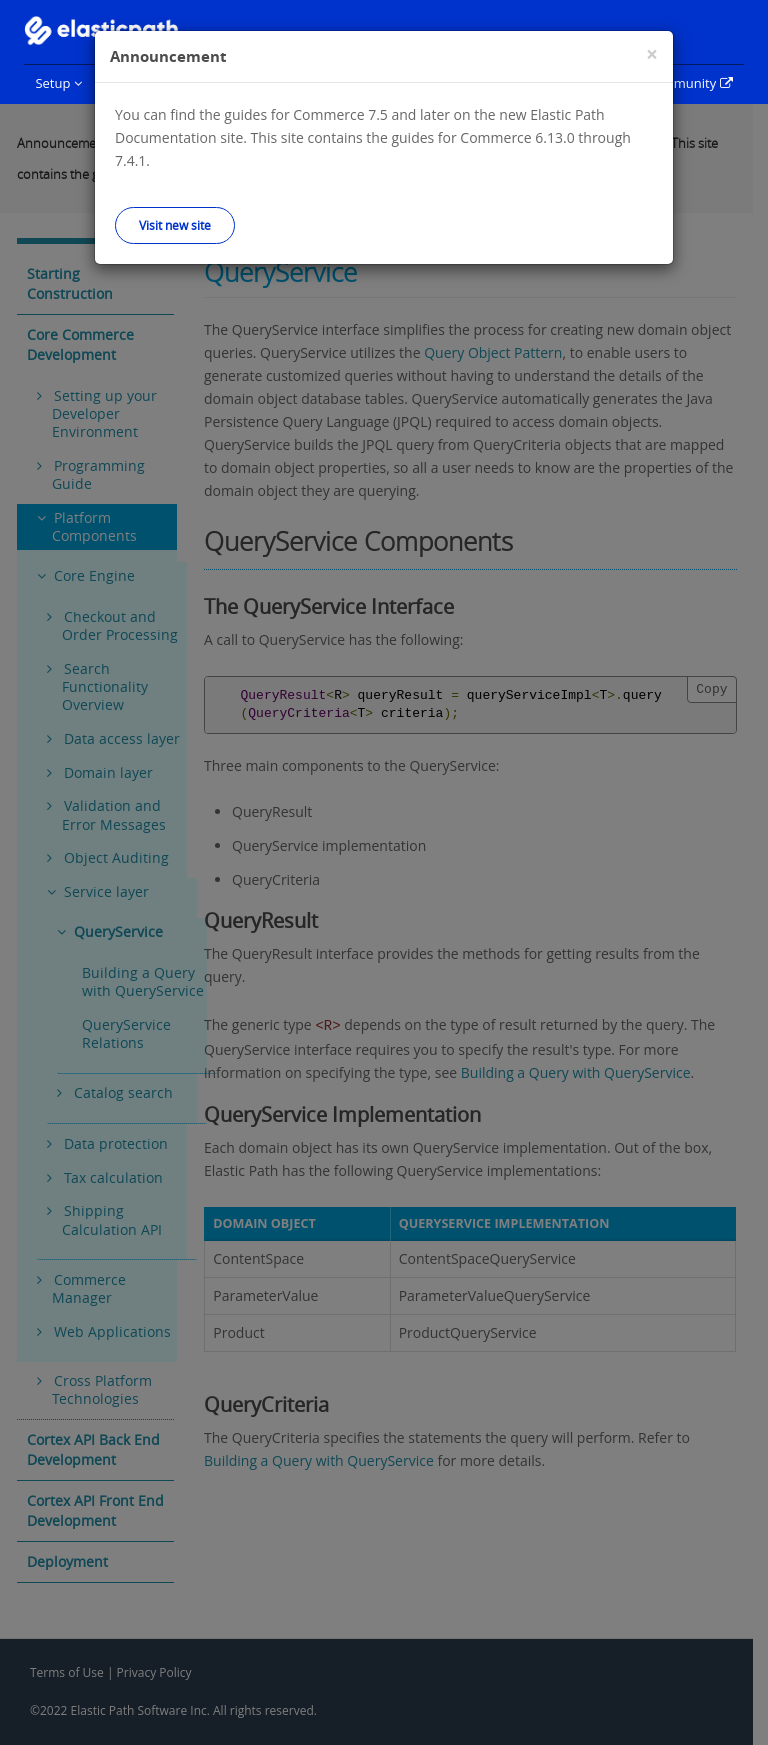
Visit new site (175, 225)
